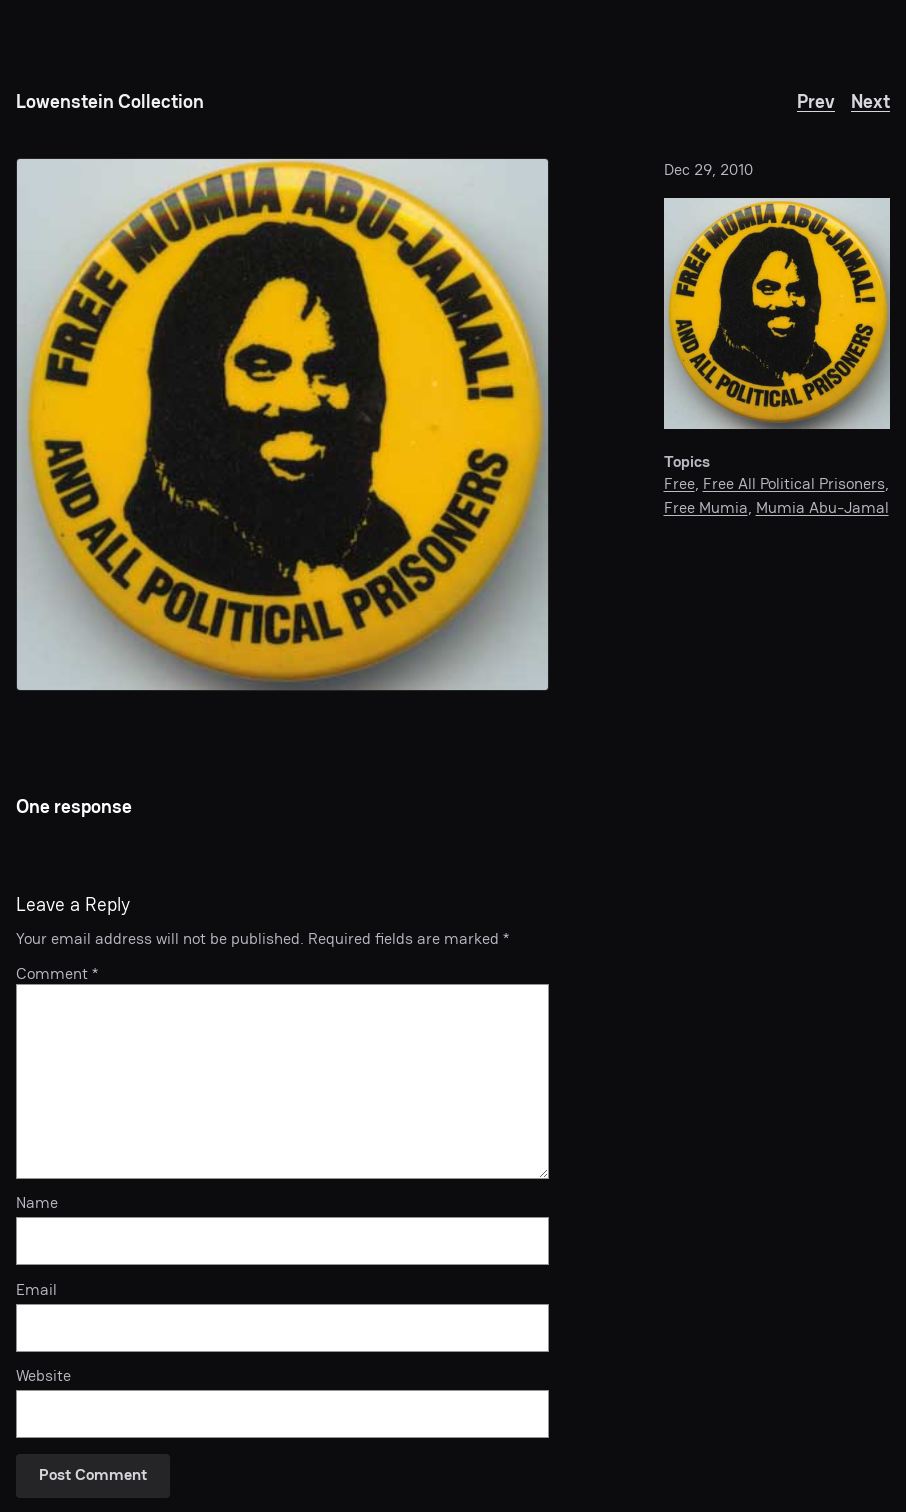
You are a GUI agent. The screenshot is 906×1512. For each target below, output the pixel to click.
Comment (57, 973)
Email (36, 1290)
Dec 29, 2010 (708, 169)
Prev (816, 101)
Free (679, 483)
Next (870, 101)
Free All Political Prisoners (794, 483)
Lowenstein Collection (110, 101)
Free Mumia (706, 507)
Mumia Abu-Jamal (822, 507)
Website (43, 1376)
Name (37, 1203)
